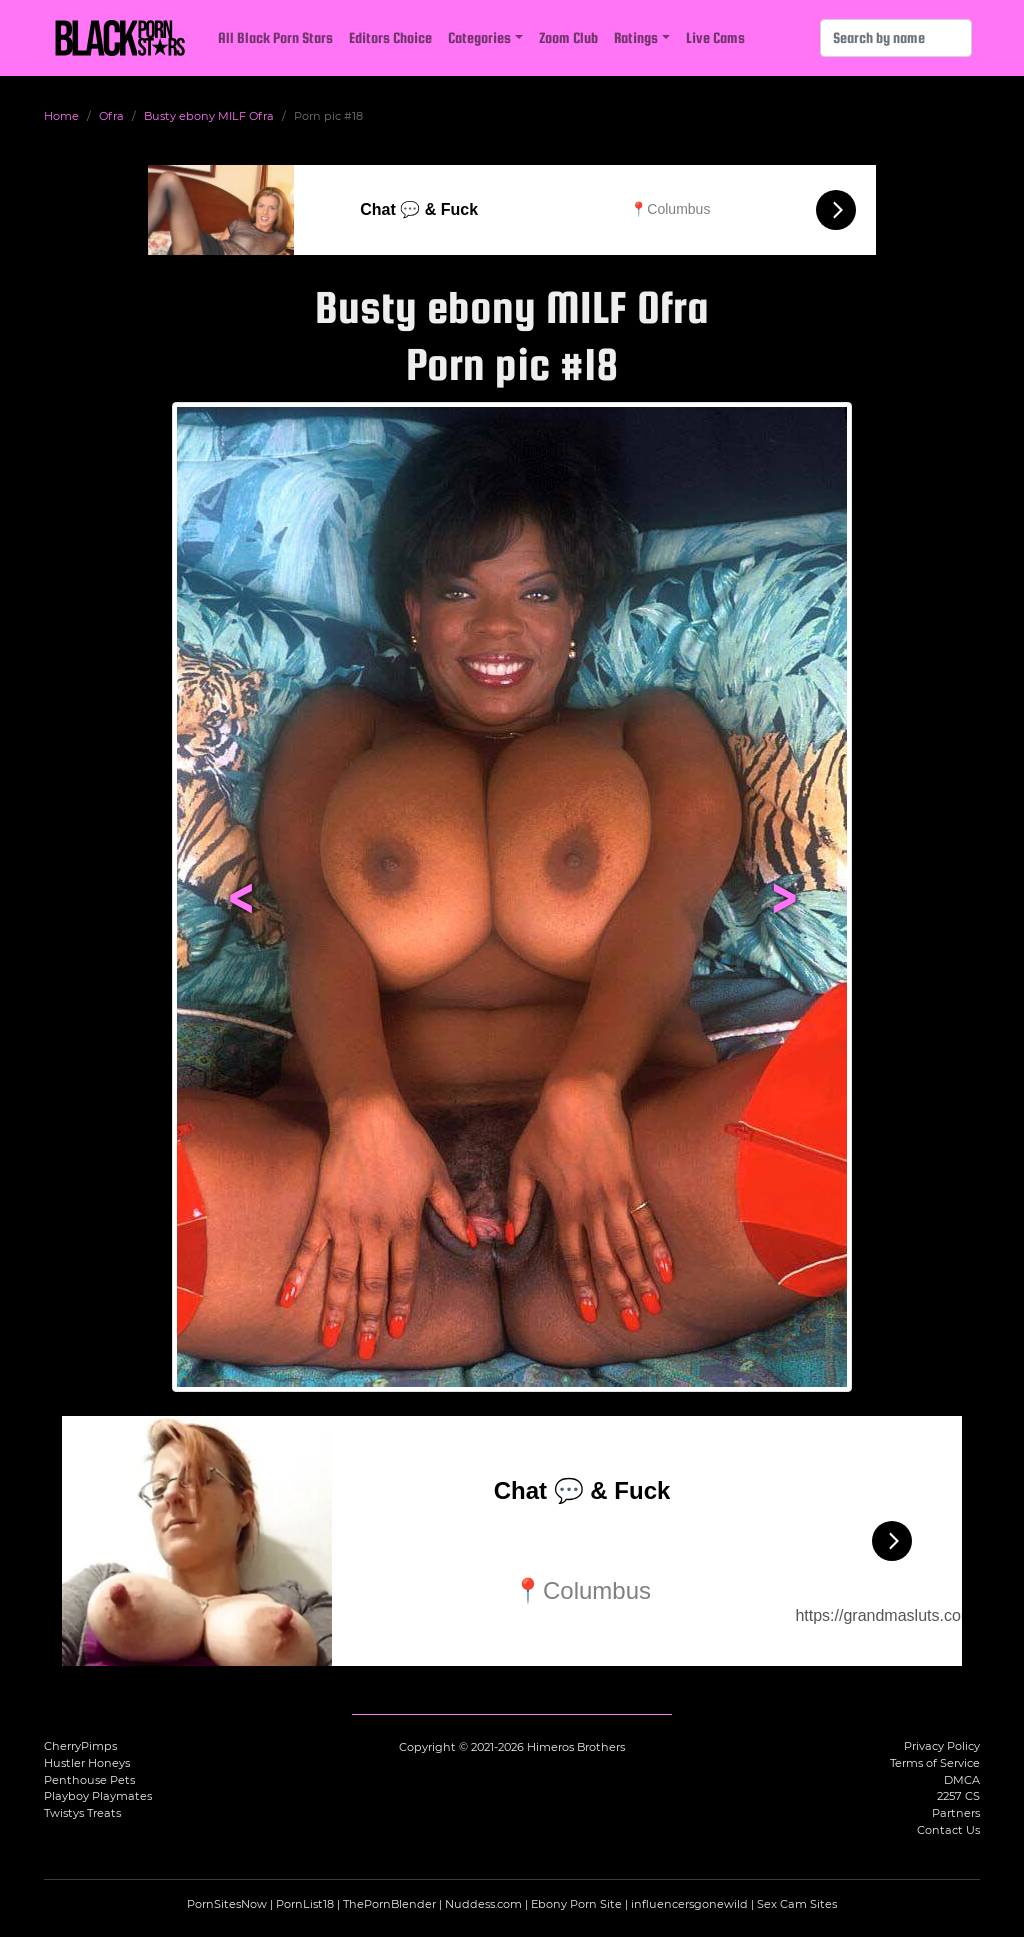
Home (61, 116)
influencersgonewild (689, 1904)
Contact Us (948, 1830)
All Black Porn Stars (275, 37)
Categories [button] (479, 37)
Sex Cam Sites (797, 1904)
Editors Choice (390, 37)
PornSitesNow (227, 1904)
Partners (956, 1813)
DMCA (962, 1780)
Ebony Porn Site (576, 1904)
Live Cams (715, 37)
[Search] (896, 38)
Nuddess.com (483, 1904)
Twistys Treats (82, 1813)
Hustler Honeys (87, 1763)
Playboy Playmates (98, 1796)
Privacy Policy (942, 1746)
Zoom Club (568, 37)
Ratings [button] (636, 37)
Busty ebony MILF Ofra (209, 116)
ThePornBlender (389, 1904)
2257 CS (958, 1796)
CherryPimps (80, 1746)
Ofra (111, 116)
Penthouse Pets (89, 1780)
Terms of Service (935, 1763)
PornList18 (305, 1904)
